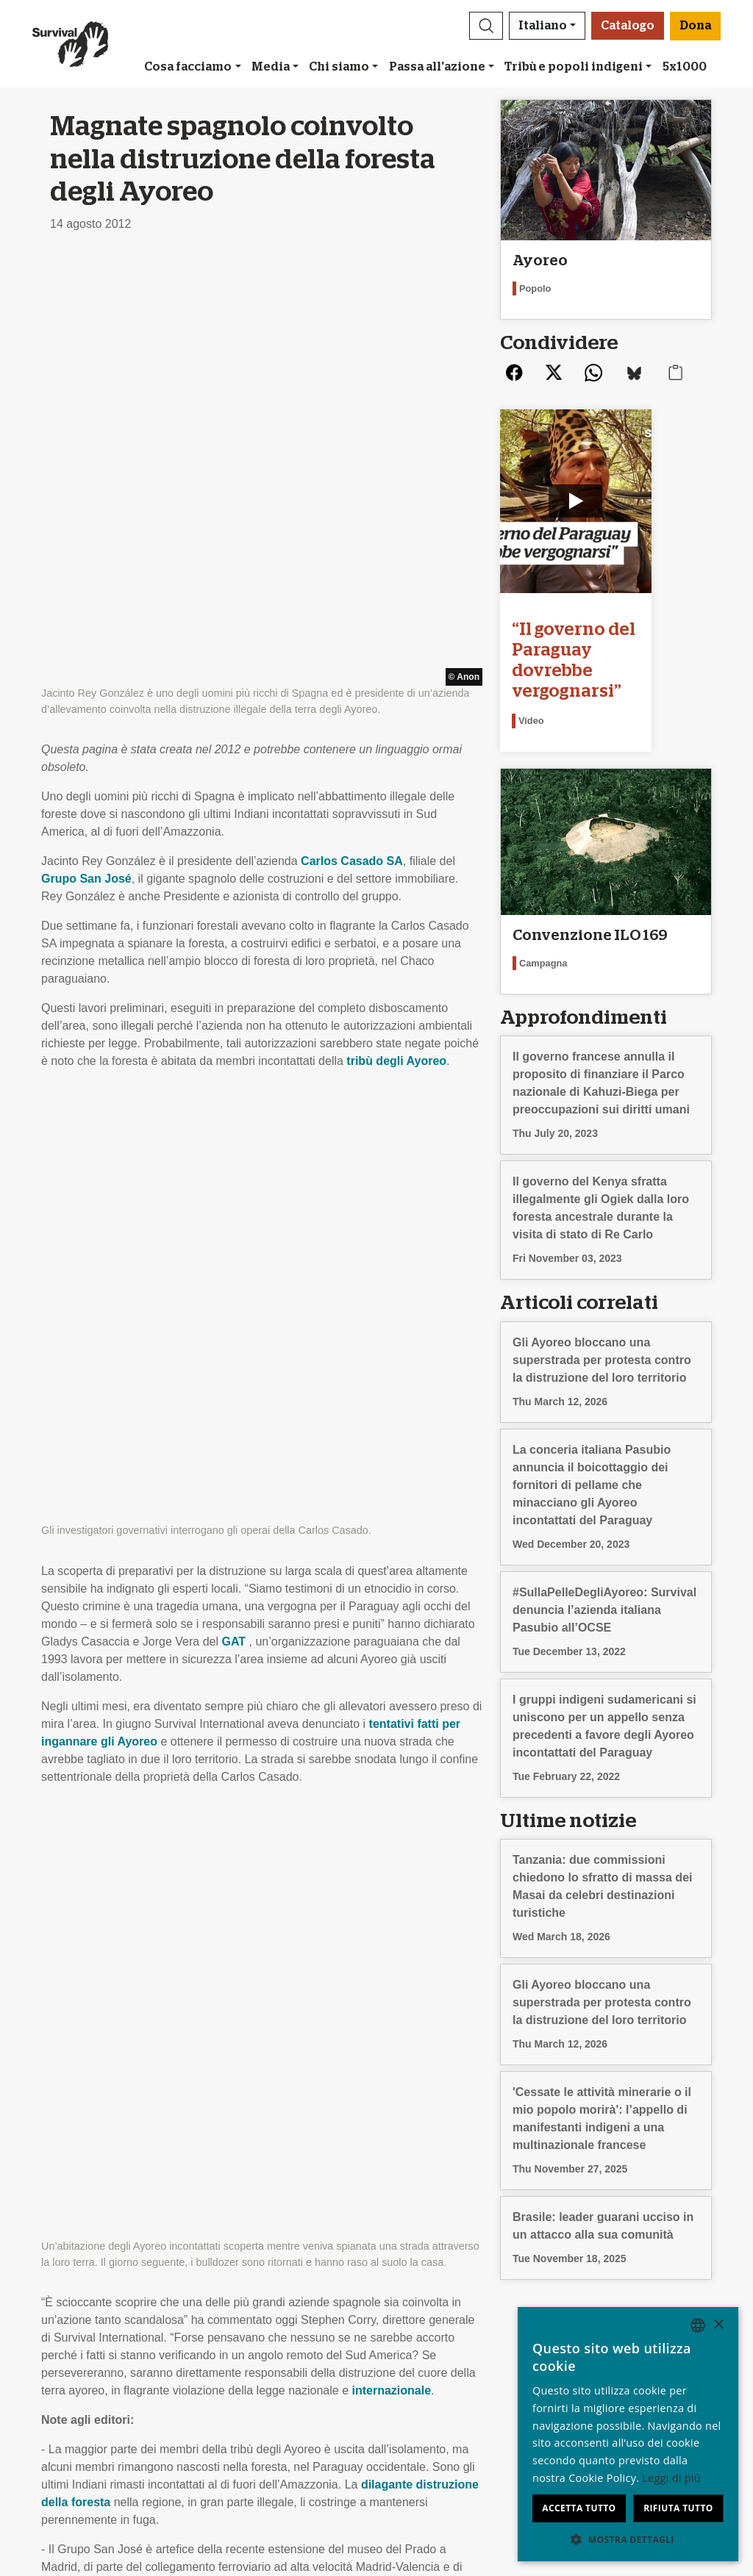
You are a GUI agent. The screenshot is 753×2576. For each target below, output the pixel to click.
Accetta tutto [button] (578, 2508)
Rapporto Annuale (88, 2356)
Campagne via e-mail (267, 2339)
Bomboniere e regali (435, 2339)
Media (270, 67)
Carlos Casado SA (352, 437)
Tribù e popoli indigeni (573, 67)
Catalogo (627, 26)
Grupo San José (86, 455)
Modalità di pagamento (442, 2374)
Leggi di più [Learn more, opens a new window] (671, 2478)
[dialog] (628, 2434)
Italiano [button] (542, 26)
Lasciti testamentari (433, 2321)
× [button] (718, 2325)
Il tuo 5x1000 (416, 2356)
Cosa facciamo (188, 67)
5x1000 (685, 67)
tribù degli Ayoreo (396, 637)
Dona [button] (695, 26)
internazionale (392, 1120)
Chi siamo (339, 67)
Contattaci (67, 2392)
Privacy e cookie (84, 2374)
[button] (486, 26)
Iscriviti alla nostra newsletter (287, 2321)
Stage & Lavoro (81, 2339)
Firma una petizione (263, 2356)
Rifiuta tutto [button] (678, 2508)
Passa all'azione (437, 67)
